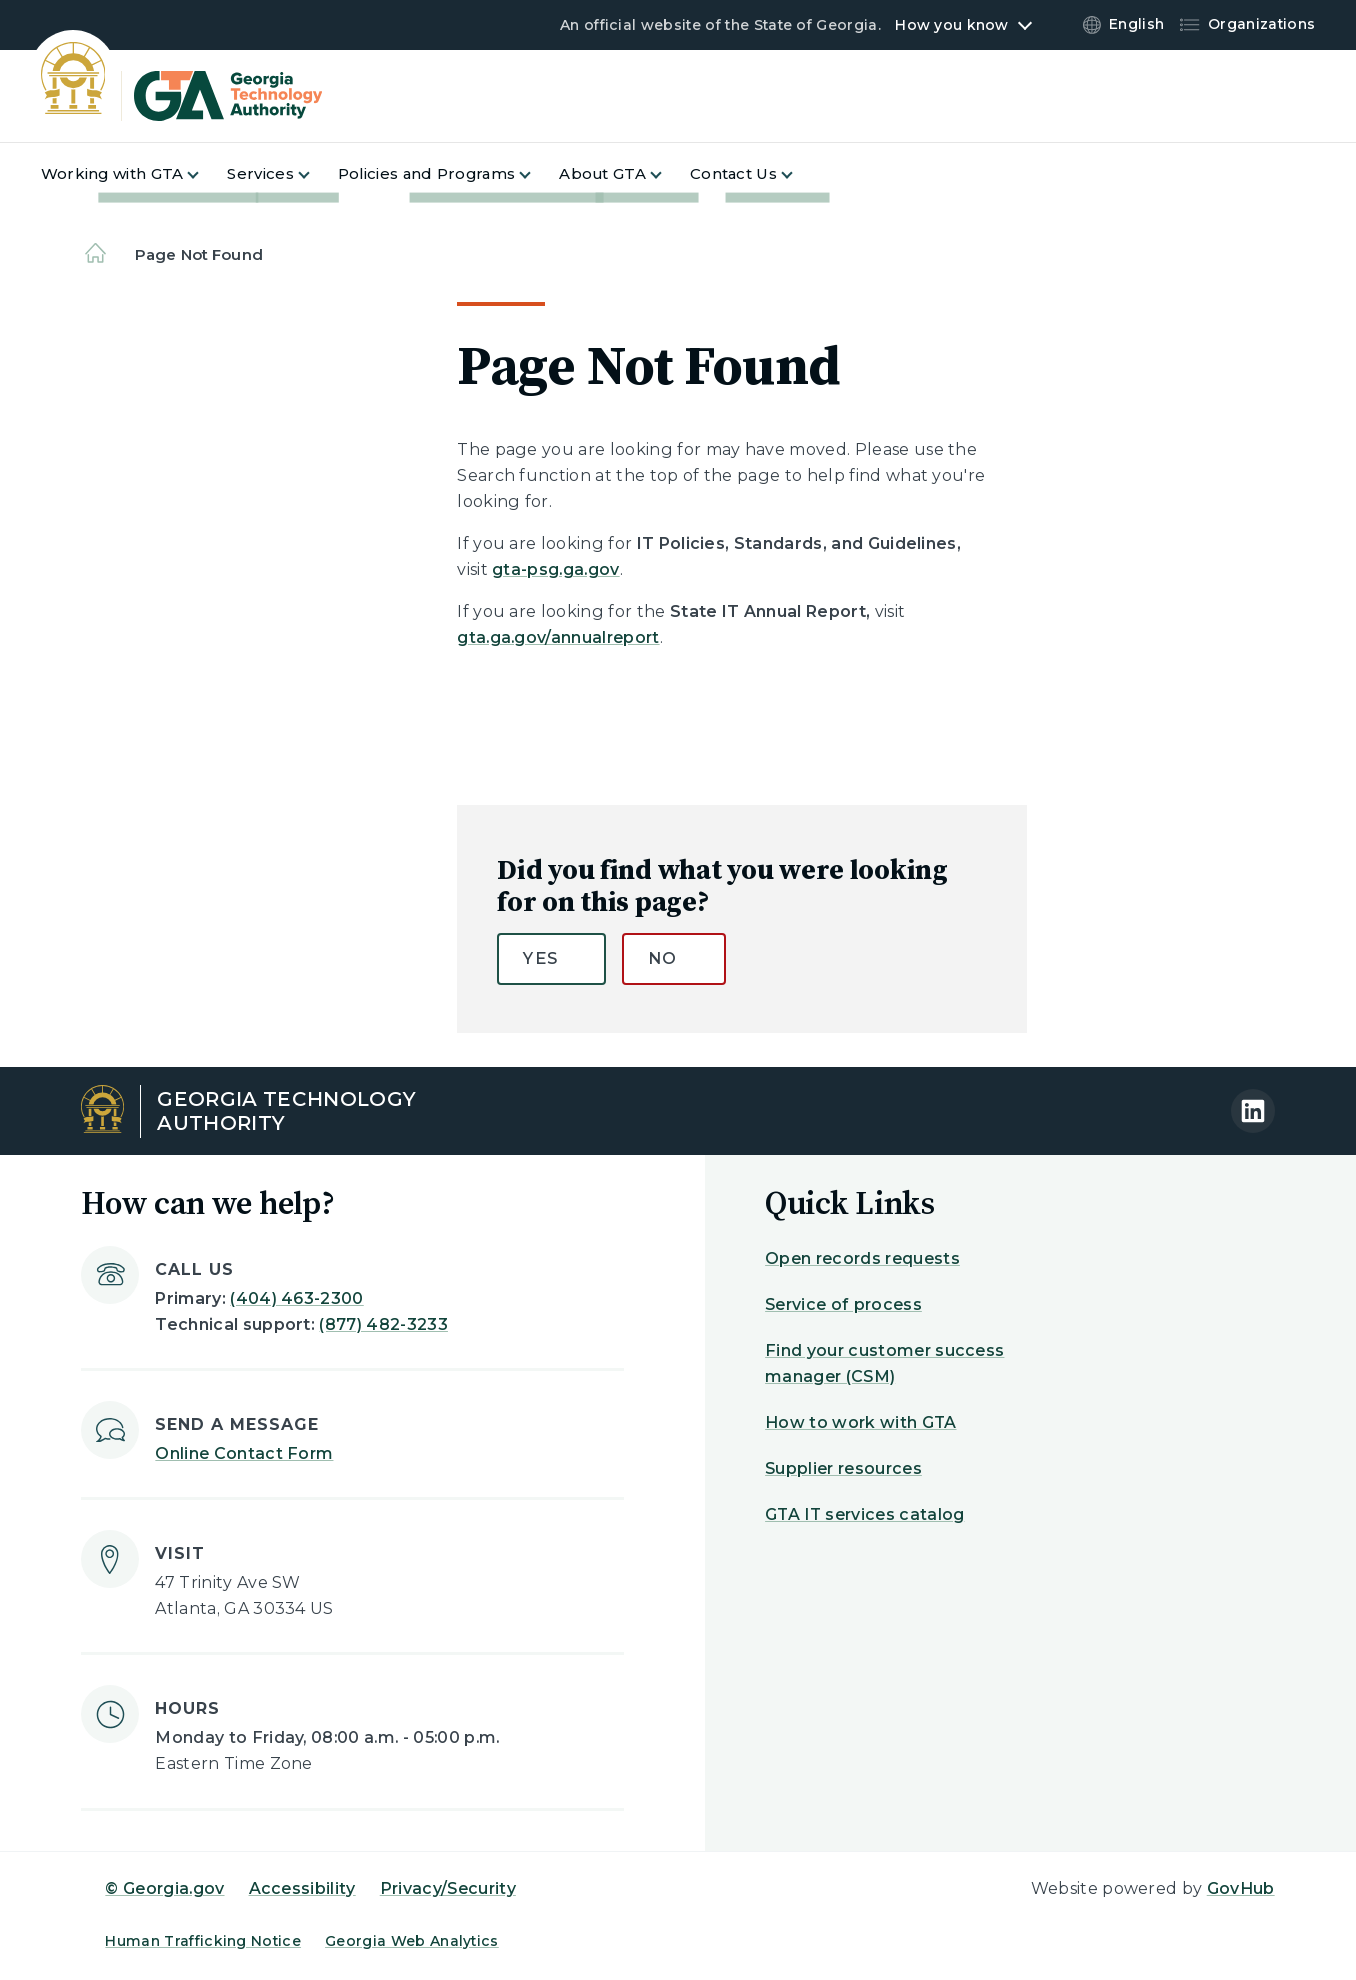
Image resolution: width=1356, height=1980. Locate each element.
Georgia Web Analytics (412, 1941)
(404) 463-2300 (296, 1298)
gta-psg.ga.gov (555, 569)
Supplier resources (843, 1468)
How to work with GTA (860, 1422)
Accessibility (302, 1888)
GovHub (1241, 1888)
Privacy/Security (448, 1888)
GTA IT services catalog (864, 1514)
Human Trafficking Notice (203, 1941)
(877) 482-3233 (383, 1324)
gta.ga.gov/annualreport (558, 637)
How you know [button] (951, 25)
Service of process (843, 1304)
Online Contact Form (244, 1453)
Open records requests (862, 1258)
